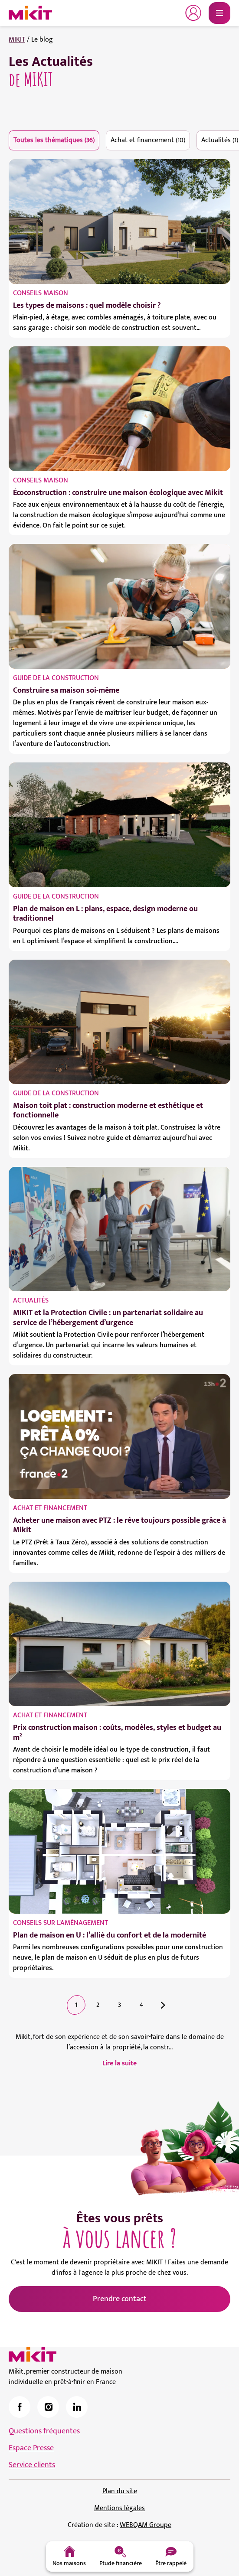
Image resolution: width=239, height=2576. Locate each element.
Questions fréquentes (44, 2431)
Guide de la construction (56, 678)
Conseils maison (40, 293)
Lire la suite (119, 2063)
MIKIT (17, 40)
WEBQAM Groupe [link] (145, 2525)
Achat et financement (50, 1508)
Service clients (32, 2465)
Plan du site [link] (119, 2491)
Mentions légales (119, 2508)
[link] (19, 2407)
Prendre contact (120, 2299)
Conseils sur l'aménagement (60, 1923)
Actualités (31, 1300)
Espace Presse (31, 2448)
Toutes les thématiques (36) (54, 140)
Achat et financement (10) (148, 140)
